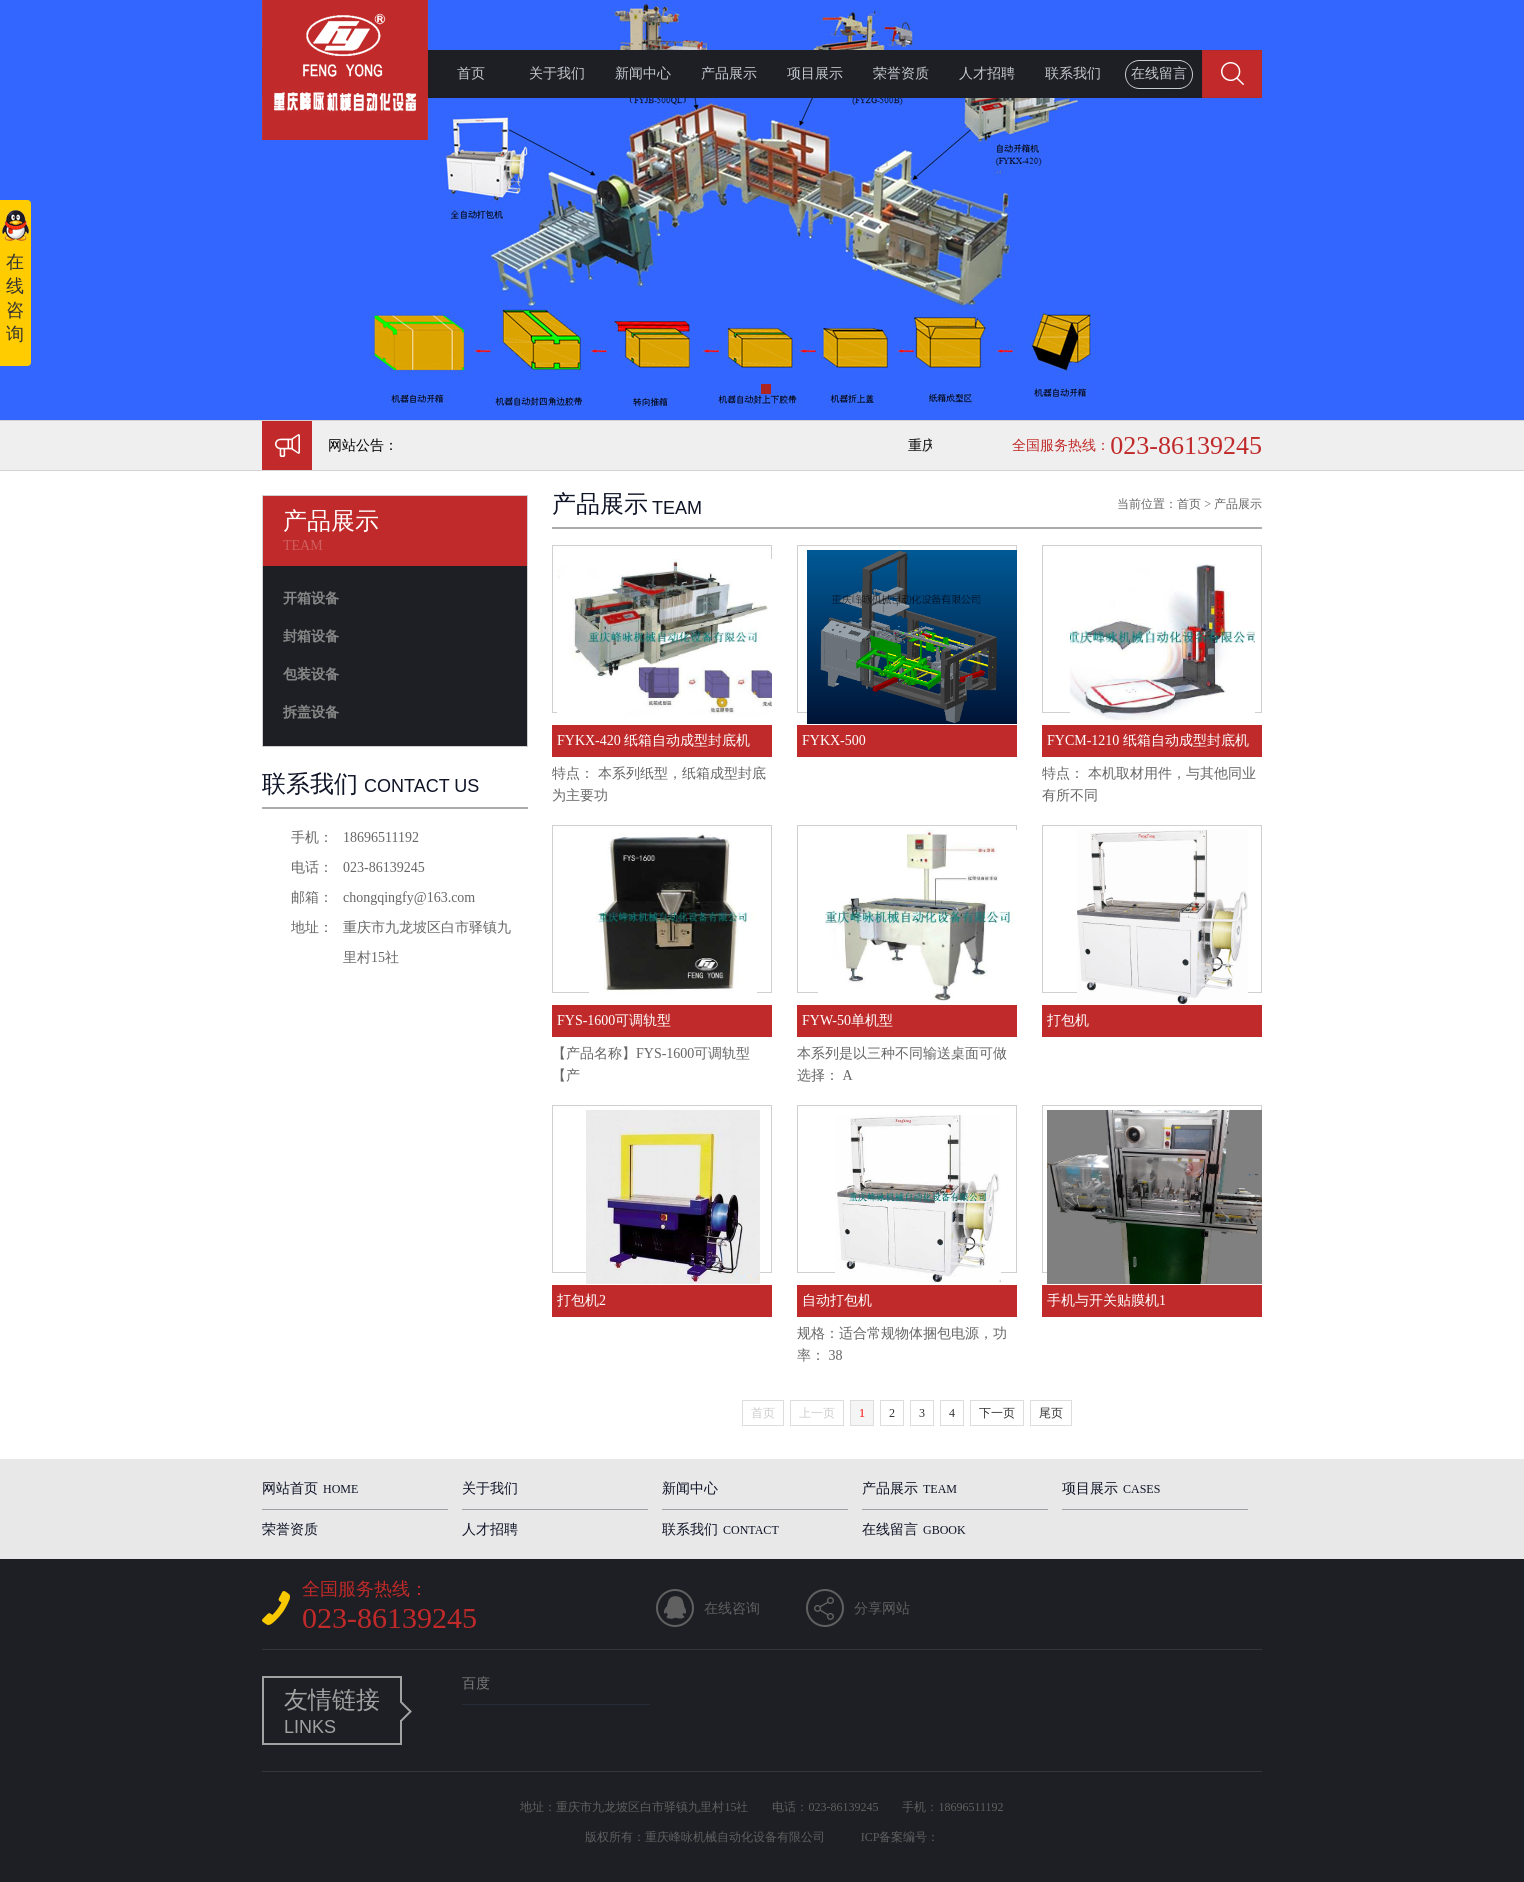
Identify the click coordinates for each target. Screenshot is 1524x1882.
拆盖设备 (311, 712)
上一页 (817, 1413)
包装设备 (311, 674)
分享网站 (882, 1608)
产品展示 (729, 73)
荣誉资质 (901, 73)
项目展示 (815, 73)
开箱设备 (311, 598)
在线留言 (1159, 73)
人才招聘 (987, 73)
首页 (471, 73)
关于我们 (557, 73)
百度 (476, 1683)
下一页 (997, 1413)
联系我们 (1073, 73)
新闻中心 (643, 73)
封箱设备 (311, 636)
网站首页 (310, 1488)
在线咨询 (732, 1608)
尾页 (1051, 1413)
